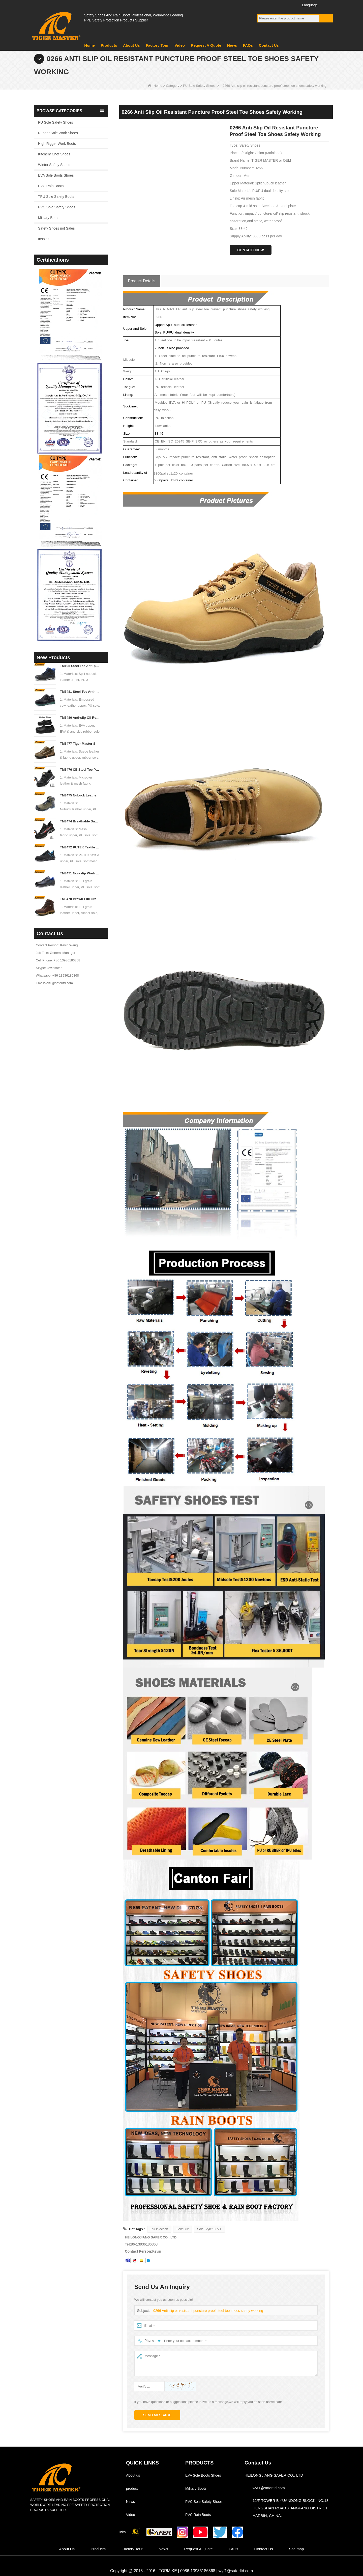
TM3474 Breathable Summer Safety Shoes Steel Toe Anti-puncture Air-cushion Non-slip (80, 821)
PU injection (159, 2229)
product (132, 2488)
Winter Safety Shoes (54, 165)
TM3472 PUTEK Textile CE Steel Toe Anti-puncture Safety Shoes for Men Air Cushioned (80, 847)
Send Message (157, 2415)
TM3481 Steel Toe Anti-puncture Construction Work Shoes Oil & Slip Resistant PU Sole (80, 692)
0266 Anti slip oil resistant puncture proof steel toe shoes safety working (205, 2311)
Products (109, 45)
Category (172, 86)
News (232, 45)
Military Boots (48, 218)
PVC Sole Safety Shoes (56, 207)
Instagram (289, 5)
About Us (131, 45)
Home (89, 45)
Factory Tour (157, 45)
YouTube (271, 5)
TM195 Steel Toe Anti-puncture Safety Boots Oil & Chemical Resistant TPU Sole (80, 666)
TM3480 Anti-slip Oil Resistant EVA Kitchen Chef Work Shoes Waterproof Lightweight (80, 717)
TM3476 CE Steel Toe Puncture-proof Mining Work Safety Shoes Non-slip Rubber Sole (80, 769)
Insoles (43, 239)
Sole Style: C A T (209, 2229)
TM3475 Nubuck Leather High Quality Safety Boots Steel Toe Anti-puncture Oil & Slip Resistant (80, 795)
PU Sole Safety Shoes (199, 86)
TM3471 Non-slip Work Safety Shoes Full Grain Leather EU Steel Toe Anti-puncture (80, 873)
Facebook (261, 5)
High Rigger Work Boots (57, 144)
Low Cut (182, 2229)
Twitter (280, 5)
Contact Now (250, 250)
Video (180, 45)
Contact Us (269, 45)
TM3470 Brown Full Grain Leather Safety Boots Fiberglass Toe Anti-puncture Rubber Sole (80, 899)
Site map (296, 2549)
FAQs (248, 45)
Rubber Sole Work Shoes (58, 133)
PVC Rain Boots (51, 186)
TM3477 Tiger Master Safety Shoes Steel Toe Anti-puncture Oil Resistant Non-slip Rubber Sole (80, 743)
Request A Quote (206, 45)
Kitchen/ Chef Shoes (54, 154)
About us (133, 2475)
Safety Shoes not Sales (56, 228)
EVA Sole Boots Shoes (56, 175)
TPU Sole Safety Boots (56, 197)
